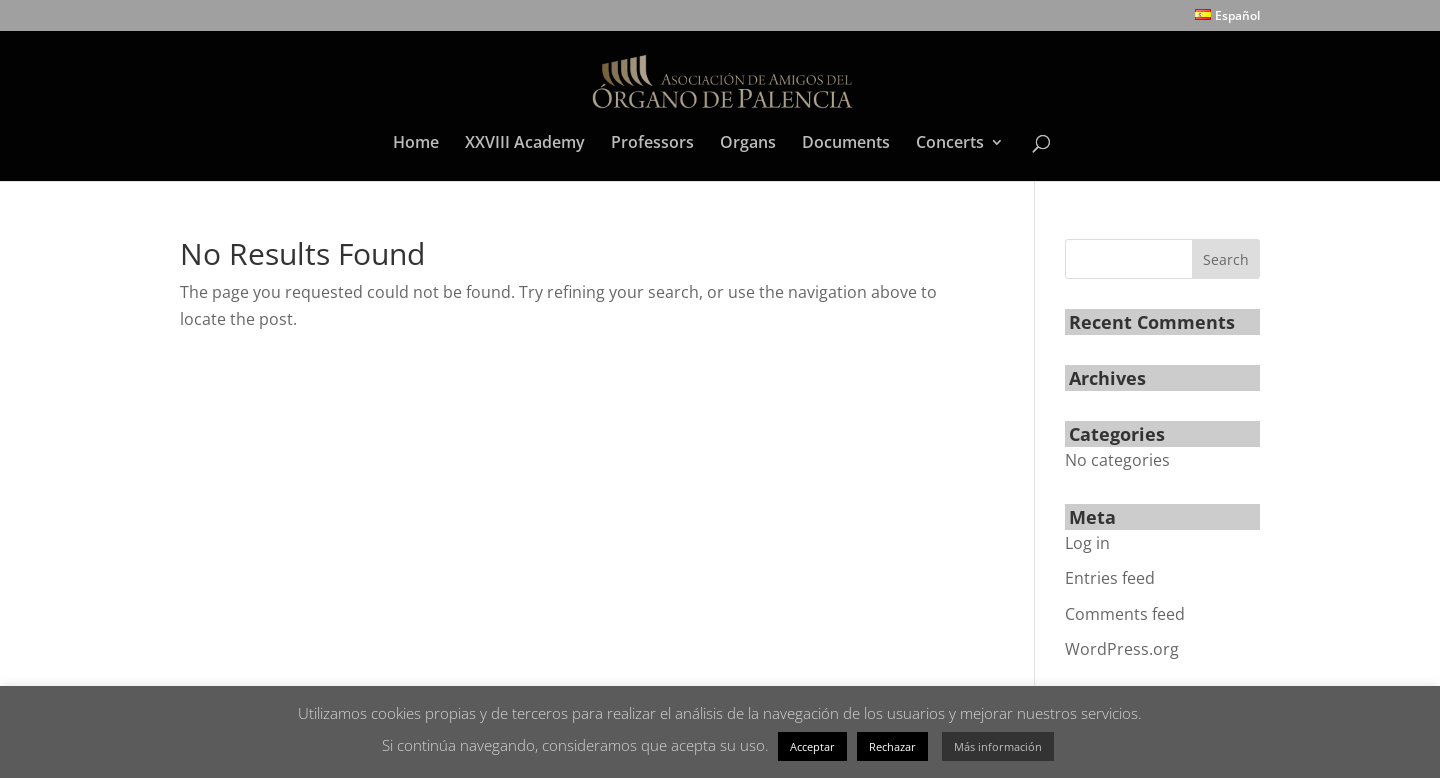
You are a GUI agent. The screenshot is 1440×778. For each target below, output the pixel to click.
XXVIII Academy (525, 144)
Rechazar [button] (892, 746)
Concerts (950, 144)
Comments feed (1125, 614)
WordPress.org (1122, 649)
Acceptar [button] (812, 746)
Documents (846, 144)
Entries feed (1110, 578)
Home (416, 144)
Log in (1087, 543)
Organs (748, 144)
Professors (652, 144)
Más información (998, 746)
